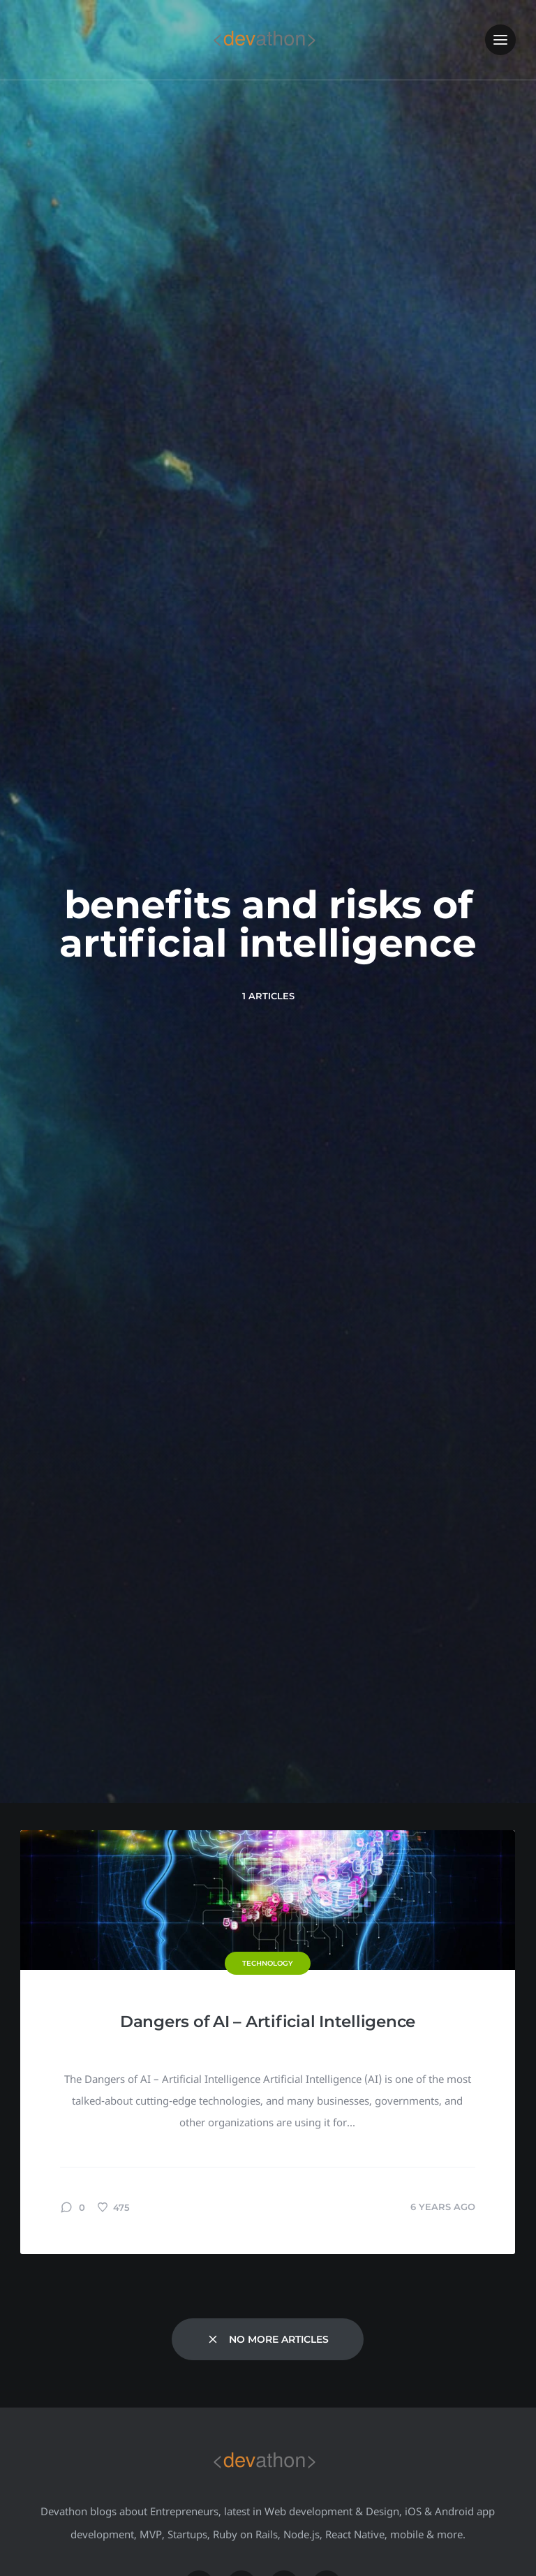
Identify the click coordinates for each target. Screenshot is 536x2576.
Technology (267, 1963)
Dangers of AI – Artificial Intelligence (267, 2021)
